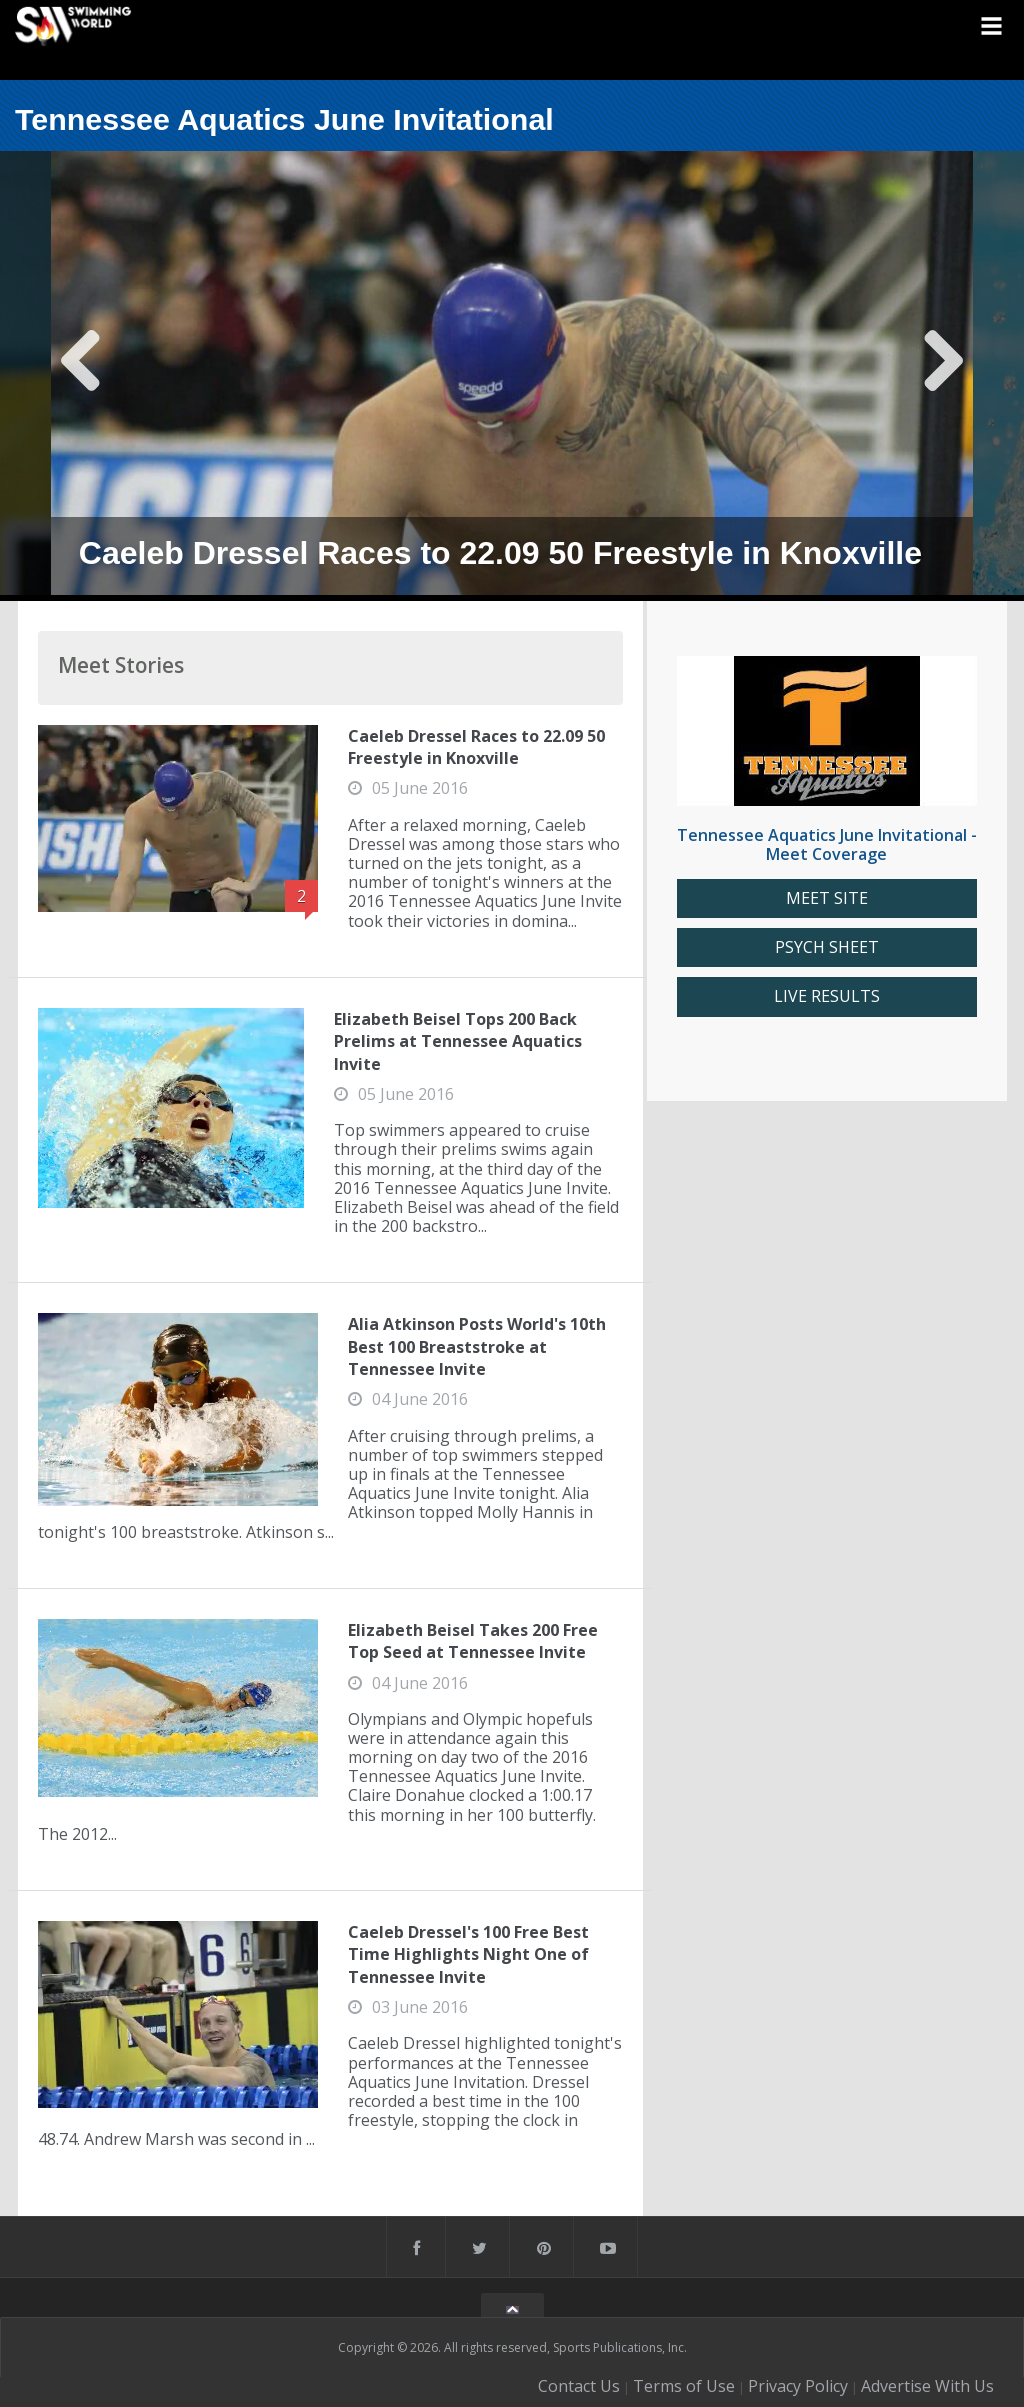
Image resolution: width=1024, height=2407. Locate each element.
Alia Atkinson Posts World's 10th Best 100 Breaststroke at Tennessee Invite (477, 1346)
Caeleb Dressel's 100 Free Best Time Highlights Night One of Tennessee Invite (468, 1954)
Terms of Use (684, 2386)
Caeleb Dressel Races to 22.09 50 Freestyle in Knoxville (476, 747)
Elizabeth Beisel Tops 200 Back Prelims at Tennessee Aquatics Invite (458, 1041)
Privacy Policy (798, 2386)
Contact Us (579, 2386)
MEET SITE (827, 898)
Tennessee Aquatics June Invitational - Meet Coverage (827, 844)
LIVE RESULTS (827, 996)
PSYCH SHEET (827, 947)
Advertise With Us (927, 2386)
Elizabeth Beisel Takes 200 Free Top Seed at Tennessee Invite (473, 1641)
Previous (81, 376)
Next (942, 376)
